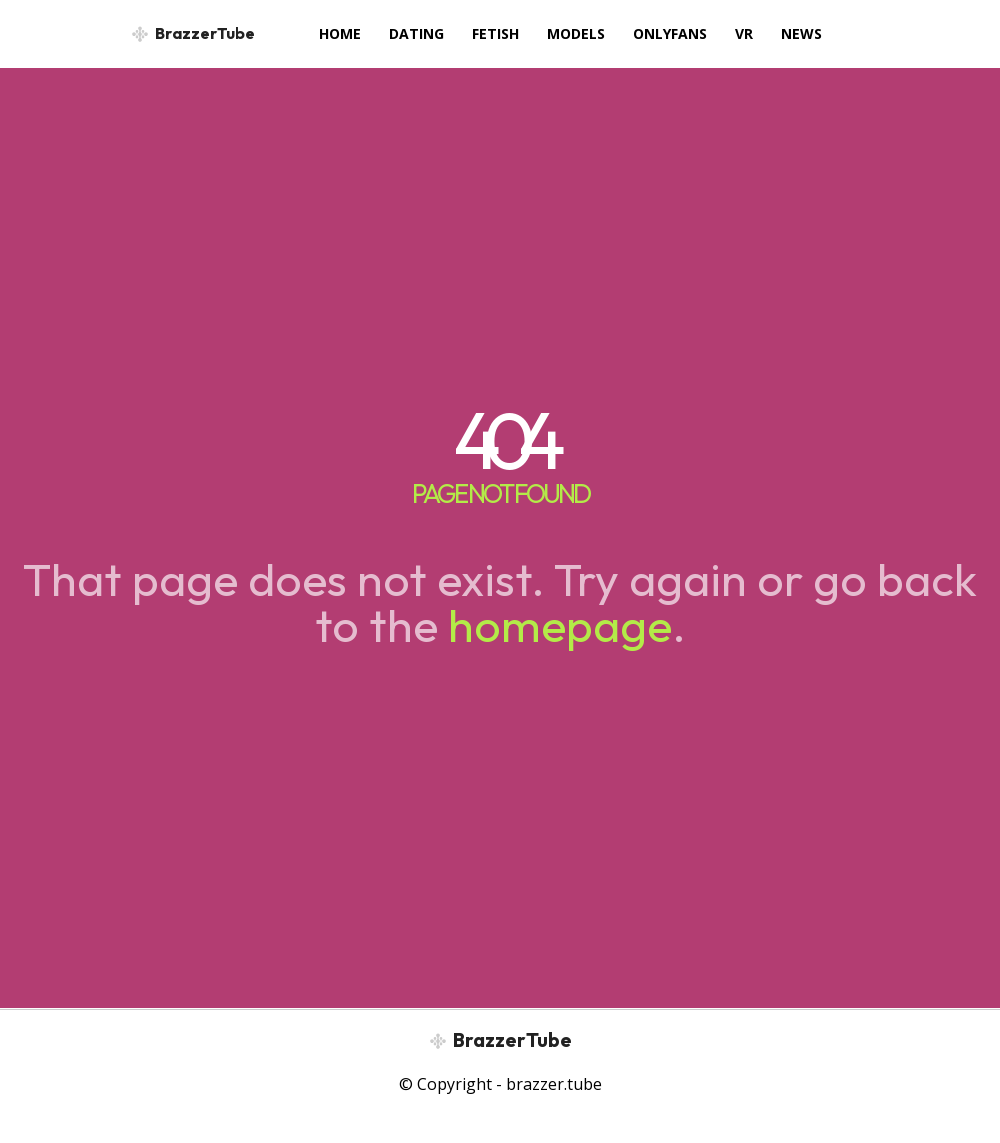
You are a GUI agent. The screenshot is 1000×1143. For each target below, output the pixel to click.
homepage (560, 625)
